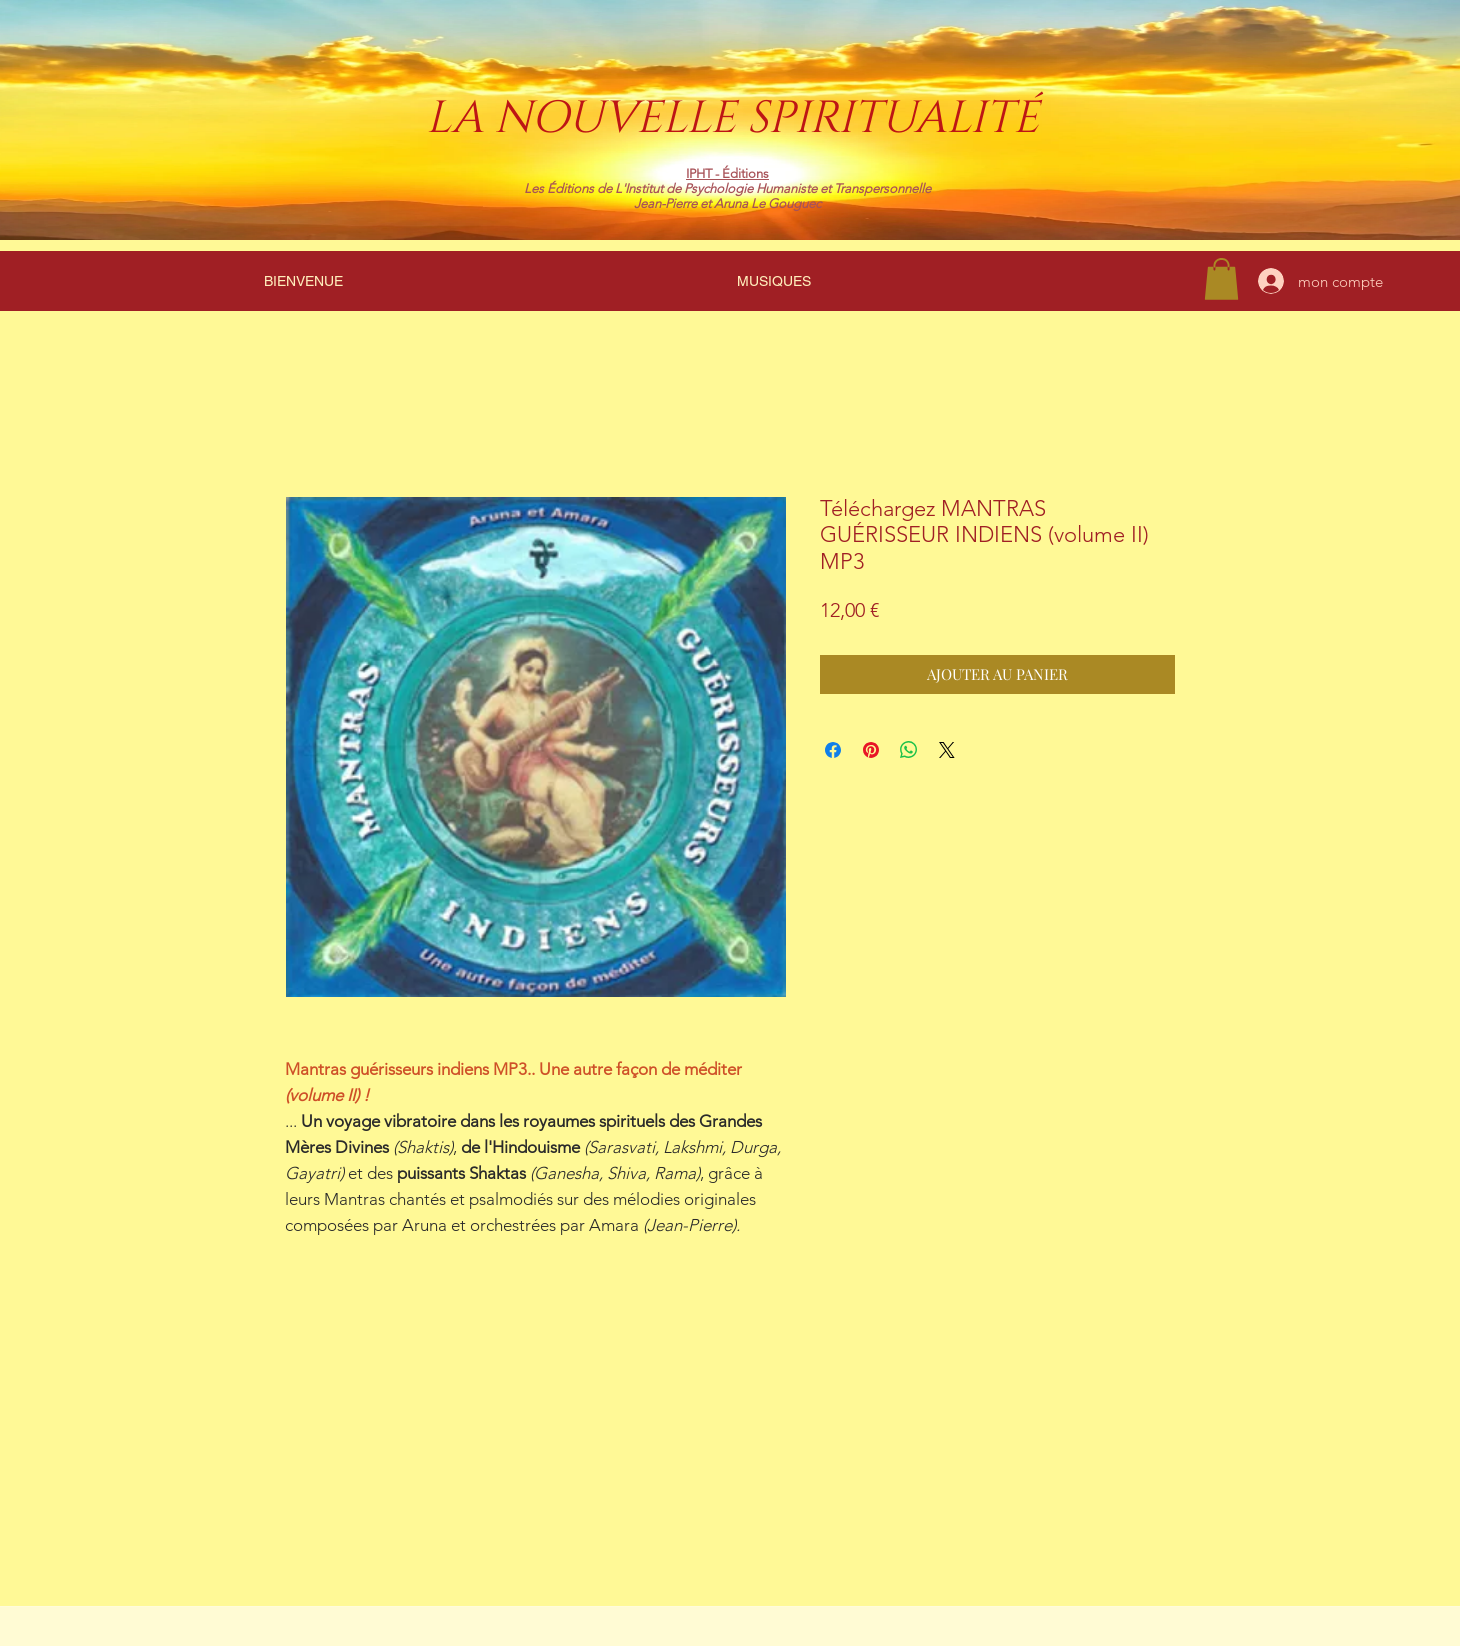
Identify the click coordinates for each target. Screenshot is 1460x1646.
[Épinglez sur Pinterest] (871, 750)
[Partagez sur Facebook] (833, 750)
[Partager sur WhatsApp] (909, 750)
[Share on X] (947, 750)
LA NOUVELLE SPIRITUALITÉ (732, 118)
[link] (1221, 279)
